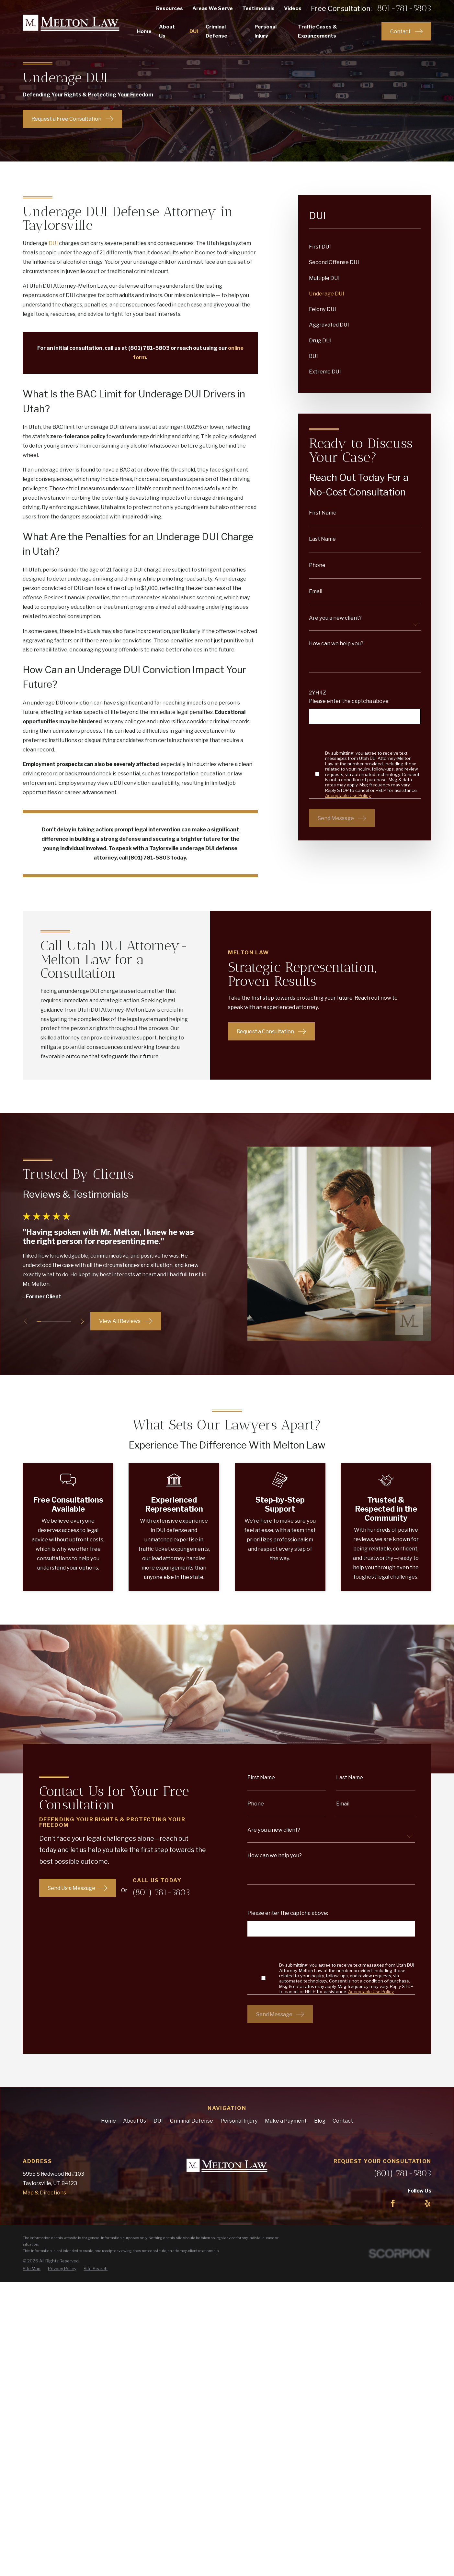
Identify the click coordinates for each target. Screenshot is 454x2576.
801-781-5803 (404, 8)
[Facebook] (393, 2203)
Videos (292, 8)
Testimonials (258, 8)
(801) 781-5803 (402, 2173)
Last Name (322, 538)
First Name (322, 512)
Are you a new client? (335, 617)
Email (315, 591)
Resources (169, 8)
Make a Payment (286, 2120)
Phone (317, 565)
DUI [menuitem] (193, 31)
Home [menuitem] (144, 31)
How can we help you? (336, 643)
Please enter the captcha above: (349, 701)
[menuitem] (365, 246)
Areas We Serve (212, 8)
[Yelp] (427, 2203)
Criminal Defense (191, 2120)
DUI (53, 243)
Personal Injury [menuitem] (266, 31)
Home (108, 2120)
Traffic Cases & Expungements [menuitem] (317, 31)
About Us (134, 2120)
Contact (343, 2120)
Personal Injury (239, 2120)
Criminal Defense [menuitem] (216, 31)
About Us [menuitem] (167, 31)
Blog (319, 2120)
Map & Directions (44, 2192)
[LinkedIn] (410, 2203)
